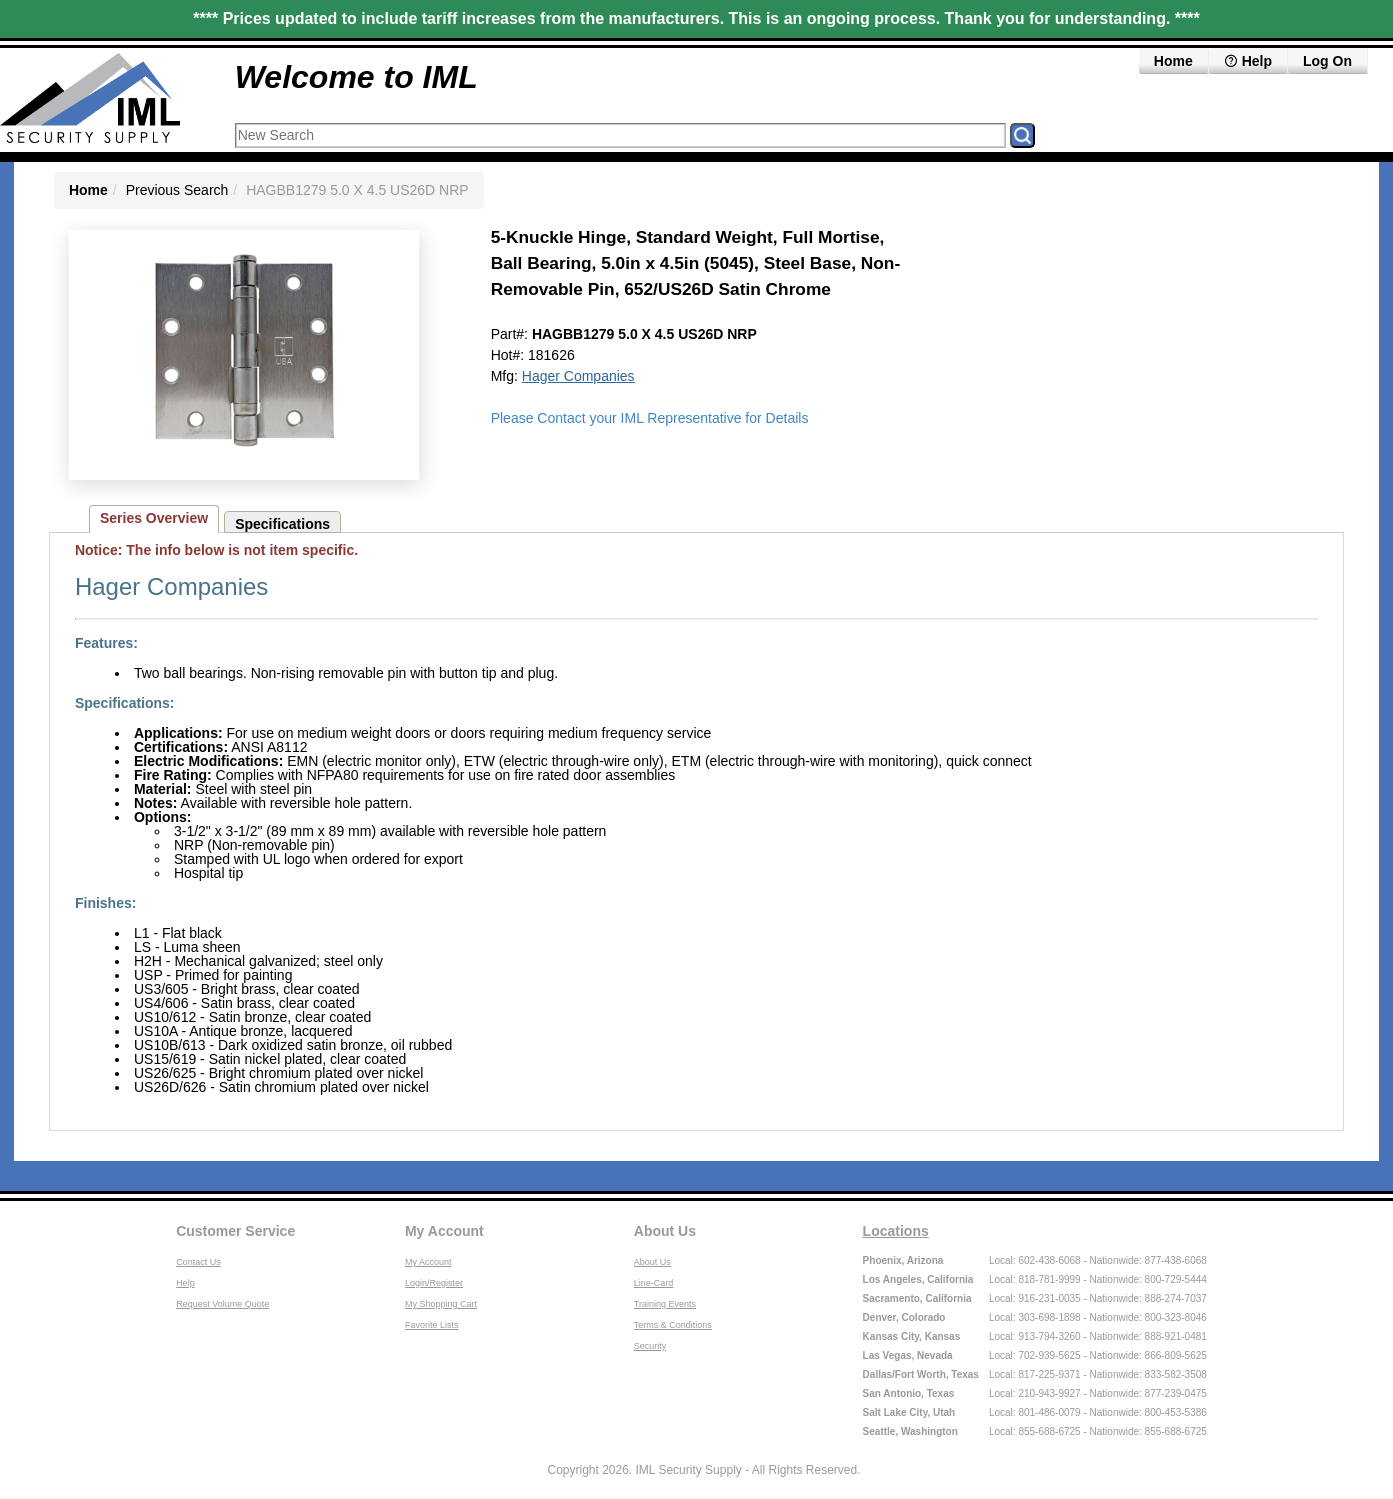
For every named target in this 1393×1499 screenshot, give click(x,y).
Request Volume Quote (222, 1304)
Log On (1327, 61)
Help (1248, 61)
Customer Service (235, 1231)
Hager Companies (578, 376)
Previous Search (177, 190)
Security (650, 1346)
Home (1173, 61)
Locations (896, 1231)
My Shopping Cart (441, 1304)
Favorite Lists (432, 1325)
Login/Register (434, 1283)
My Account (444, 1231)
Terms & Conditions (673, 1325)
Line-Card (654, 1283)
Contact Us (198, 1262)
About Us (665, 1231)
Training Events (665, 1304)
